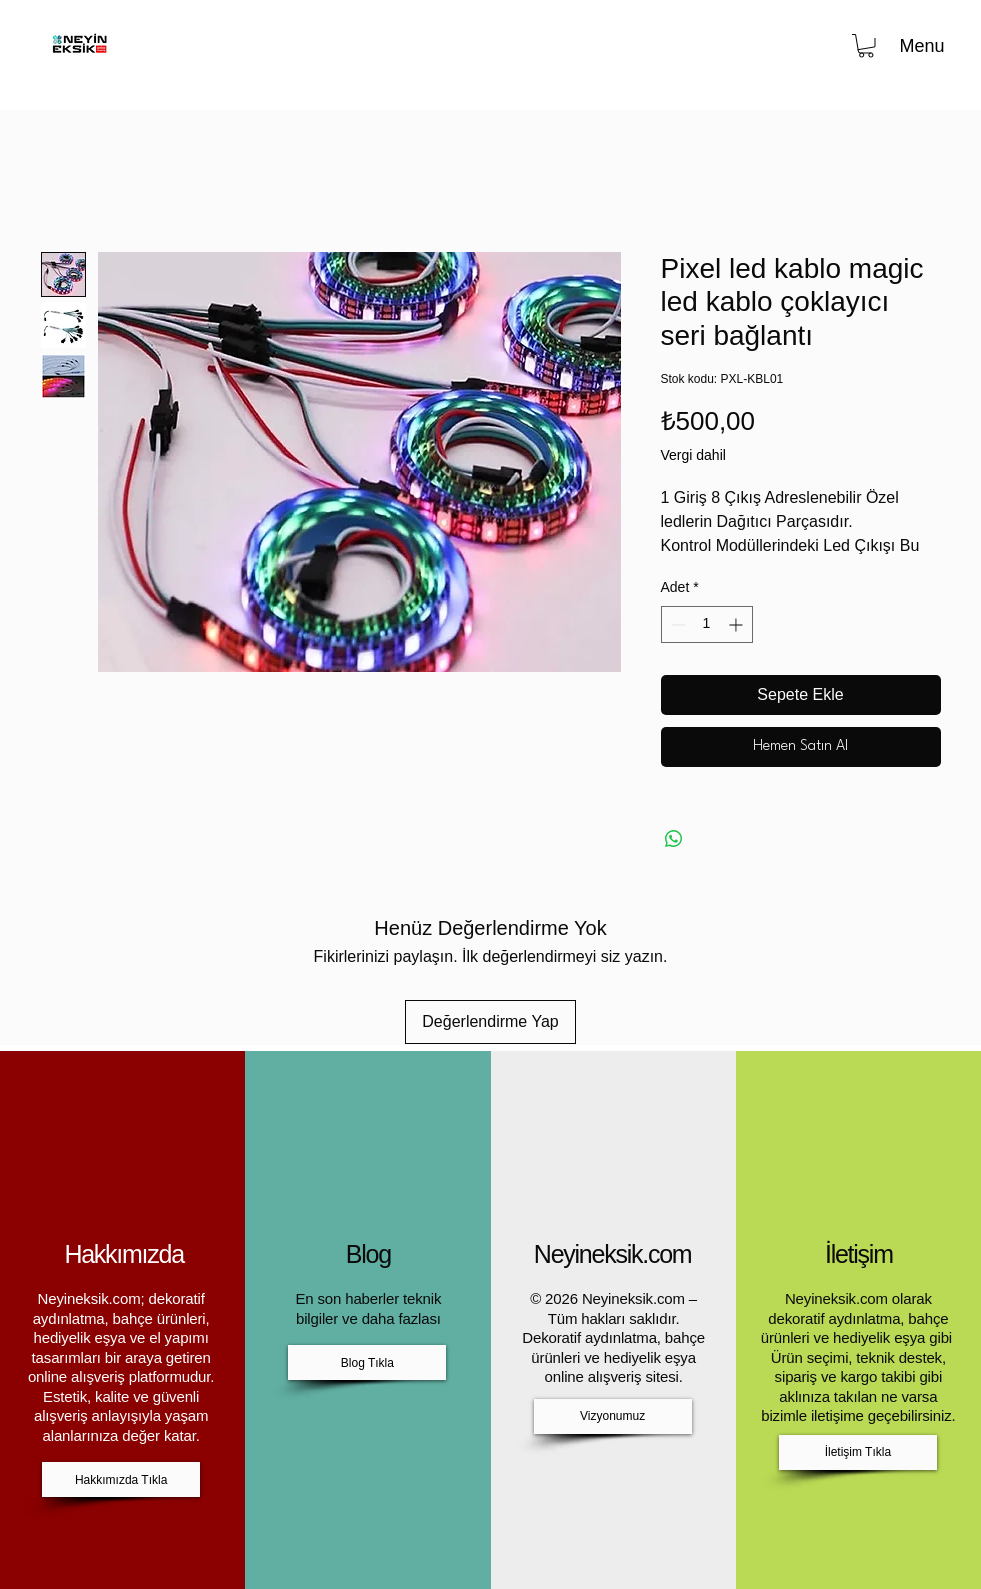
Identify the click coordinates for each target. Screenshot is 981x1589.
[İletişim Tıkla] (858, 1452)
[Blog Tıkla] (367, 1362)
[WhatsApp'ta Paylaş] (674, 839)
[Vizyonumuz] (613, 1416)
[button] (866, 46)
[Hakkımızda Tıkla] (121, 1479)
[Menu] (921, 46)
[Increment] (737, 624)
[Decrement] (676, 624)
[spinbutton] (707, 624)
